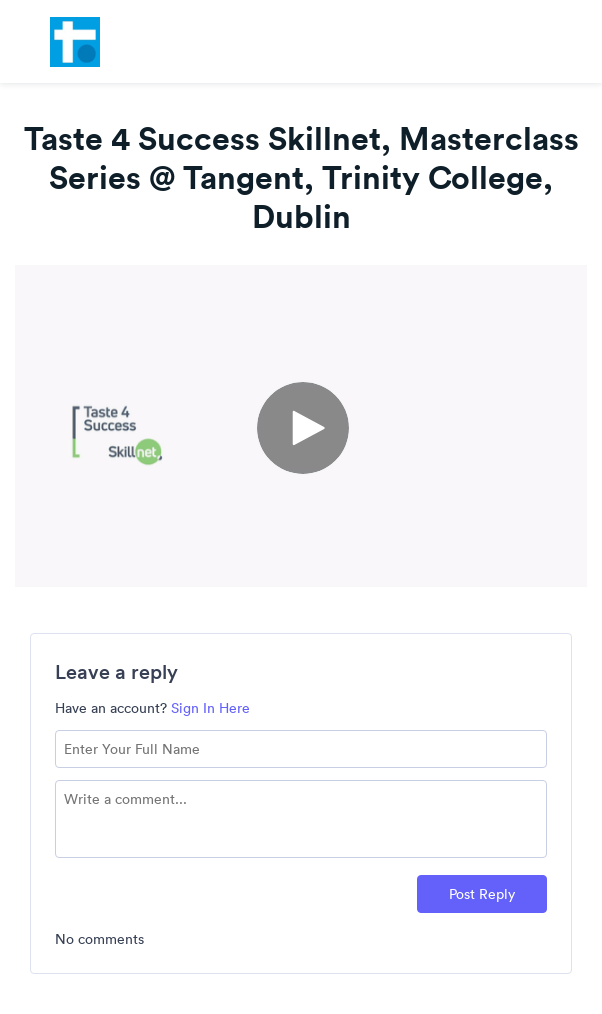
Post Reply (482, 894)
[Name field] (301, 749)
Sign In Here (210, 708)
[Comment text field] (301, 819)
